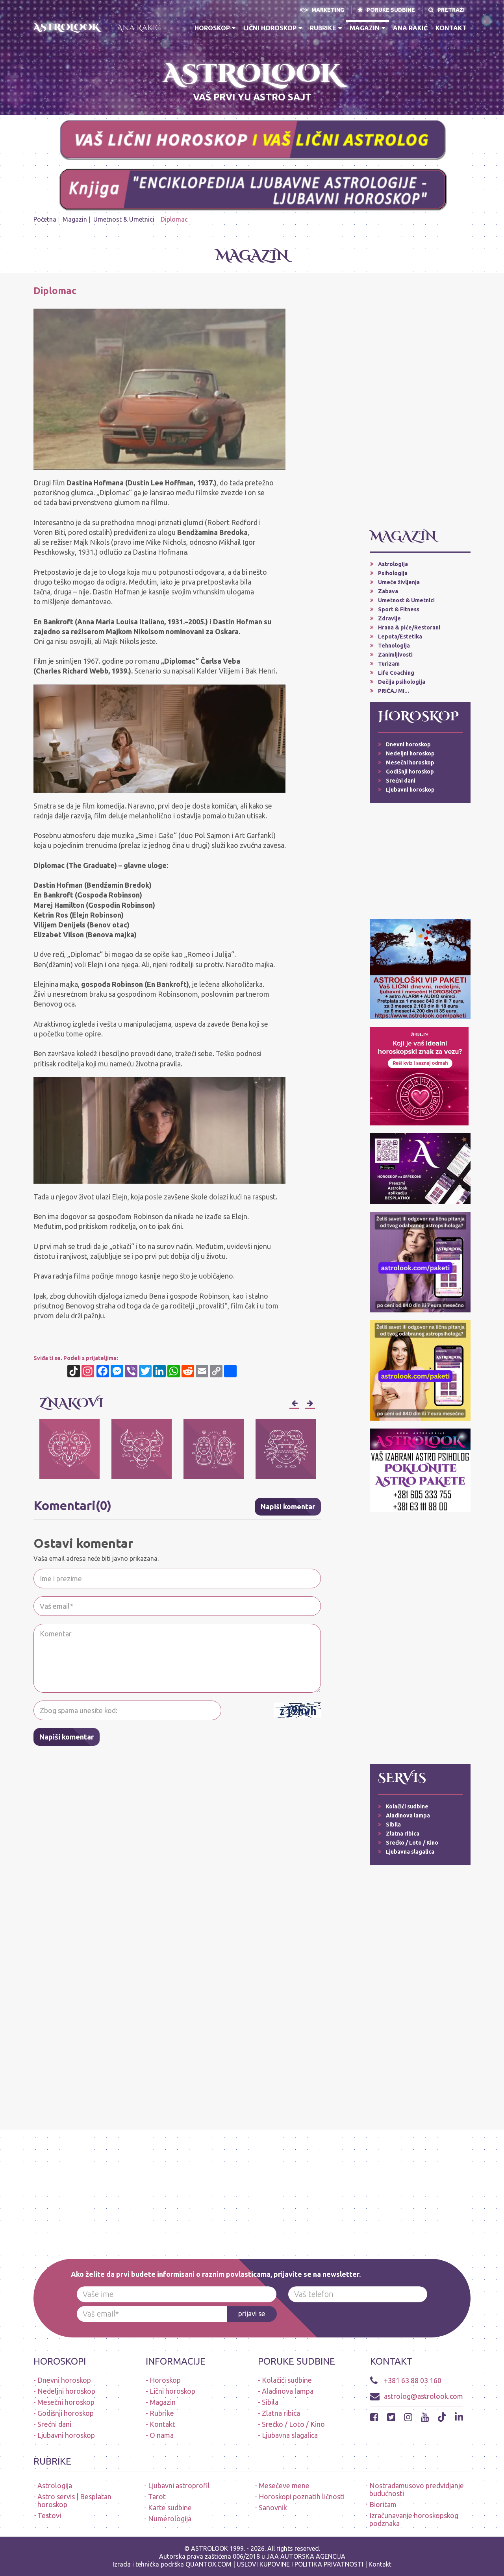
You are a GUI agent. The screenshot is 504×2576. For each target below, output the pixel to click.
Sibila (393, 1824)
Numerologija (169, 2518)
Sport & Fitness (398, 609)
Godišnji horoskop (410, 771)
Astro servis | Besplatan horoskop (74, 2500)
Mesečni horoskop (410, 762)
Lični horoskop (272, 27)
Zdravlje (389, 618)
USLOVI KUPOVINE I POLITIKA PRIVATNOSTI (301, 2564)
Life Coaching (396, 673)
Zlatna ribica (402, 1833)
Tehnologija (394, 645)
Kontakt (451, 27)
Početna (44, 219)
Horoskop (215, 27)
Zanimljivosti (395, 654)
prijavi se (251, 2314)
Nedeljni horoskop (410, 753)
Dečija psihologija (401, 682)
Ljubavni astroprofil (179, 2485)
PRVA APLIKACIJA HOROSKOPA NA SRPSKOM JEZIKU (428, 65)
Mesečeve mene (284, 2485)
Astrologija (393, 564)
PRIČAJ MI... (393, 691)
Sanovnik (273, 2507)
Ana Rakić (139, 27)
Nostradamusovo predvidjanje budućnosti (416, 2489)
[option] (69, 1449)
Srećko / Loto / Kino (412, 1842)
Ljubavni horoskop (410, 789)
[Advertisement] (420, 404)
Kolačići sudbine (407, 1806)
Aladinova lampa (408, 1815)
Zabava (388, 591)
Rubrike (326, 27)
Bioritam (383, 2504)
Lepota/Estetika (400, 636)
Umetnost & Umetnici (123, 219)
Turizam (389, 664)
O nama (162, 2435)
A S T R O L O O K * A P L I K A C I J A (428, 83)
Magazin (367, 27)
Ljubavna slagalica (410, 1852)
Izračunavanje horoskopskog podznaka (413, 2519)
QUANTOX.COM (208, 2564)
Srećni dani (400, 780)
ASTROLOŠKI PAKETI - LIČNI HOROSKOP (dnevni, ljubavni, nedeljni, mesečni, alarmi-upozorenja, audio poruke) (84, 92)
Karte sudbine (170, 2507)
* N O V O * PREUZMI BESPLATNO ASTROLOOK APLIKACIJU (84, 65)
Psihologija (393, 573)
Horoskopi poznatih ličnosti (302, 2496)
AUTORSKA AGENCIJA (312, 2556)
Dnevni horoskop (408, 744)
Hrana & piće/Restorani (409, 627)
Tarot (157, 2496)
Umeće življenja (399, 582)
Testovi (49, 2515)
